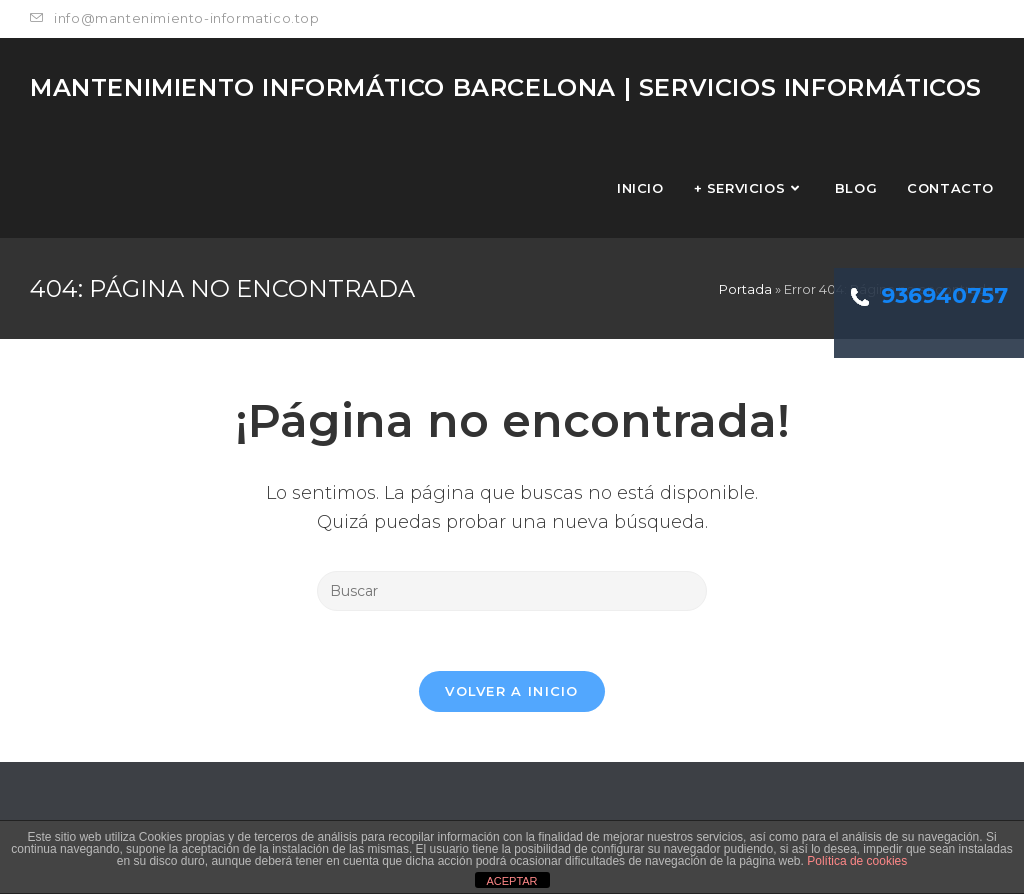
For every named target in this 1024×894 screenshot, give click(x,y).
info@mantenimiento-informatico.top (175, 18)
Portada (745, 289)
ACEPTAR (511, 881)
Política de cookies (857, 861)
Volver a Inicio (512, 691)
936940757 (929, 295)
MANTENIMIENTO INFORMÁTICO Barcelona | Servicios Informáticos (506, 87)
